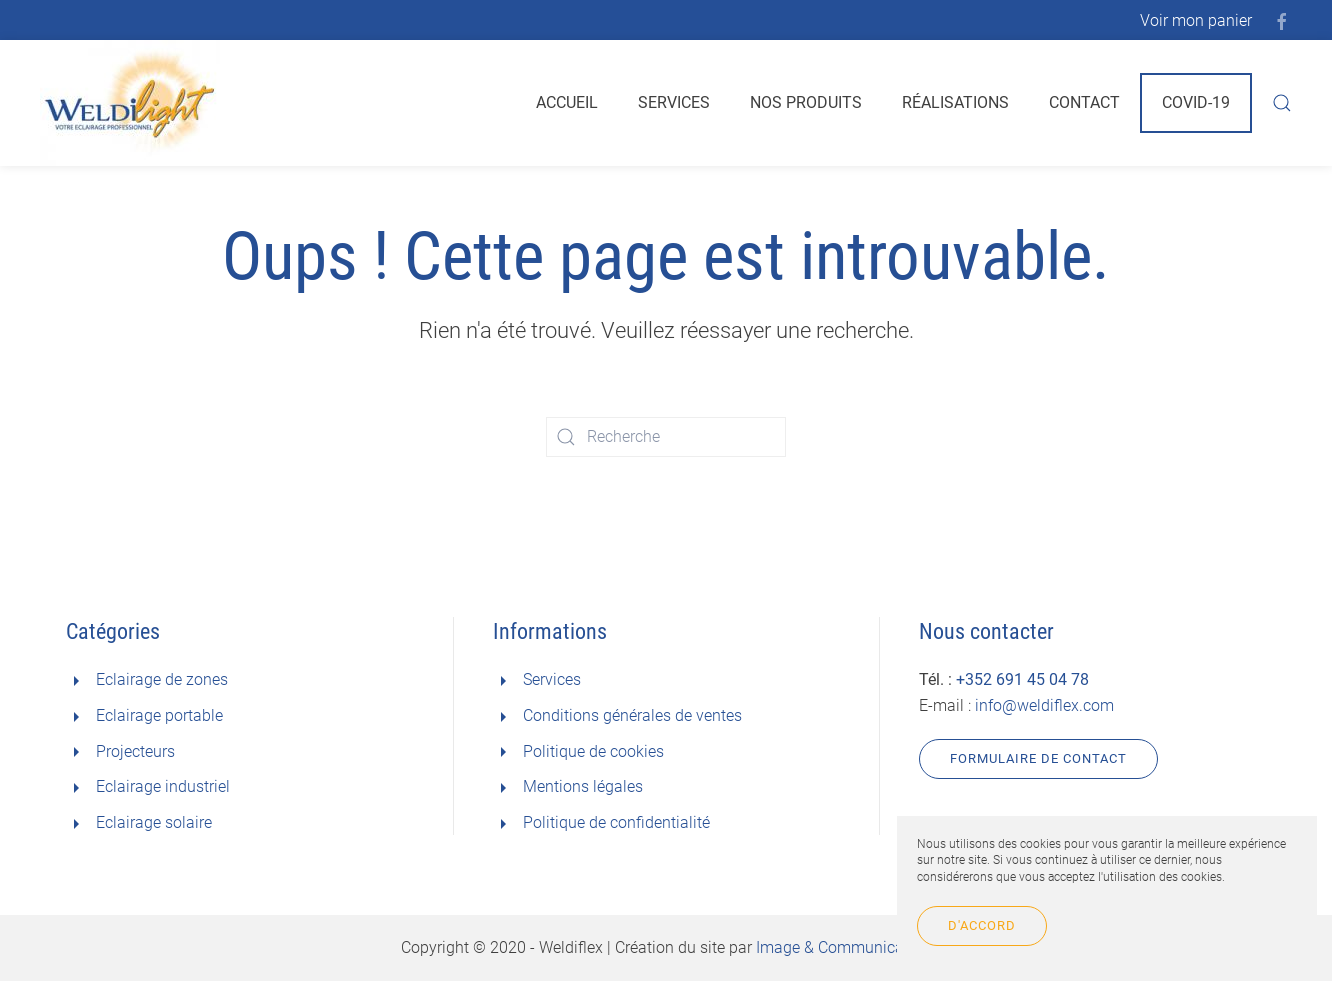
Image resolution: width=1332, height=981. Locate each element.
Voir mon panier (1196, 20)
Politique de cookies (593, 751)
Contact (1084, 102)
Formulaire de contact (1038, 758)
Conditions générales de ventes (632, 715)
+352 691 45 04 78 (1022, 679)
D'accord (982, 925)
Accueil (567, 102)
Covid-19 (1196, 102)
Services (674, 102)
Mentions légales (583, 786)
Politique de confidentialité (616, 822)
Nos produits (806, 102)
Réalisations (955, 102)
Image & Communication (843, 947)
